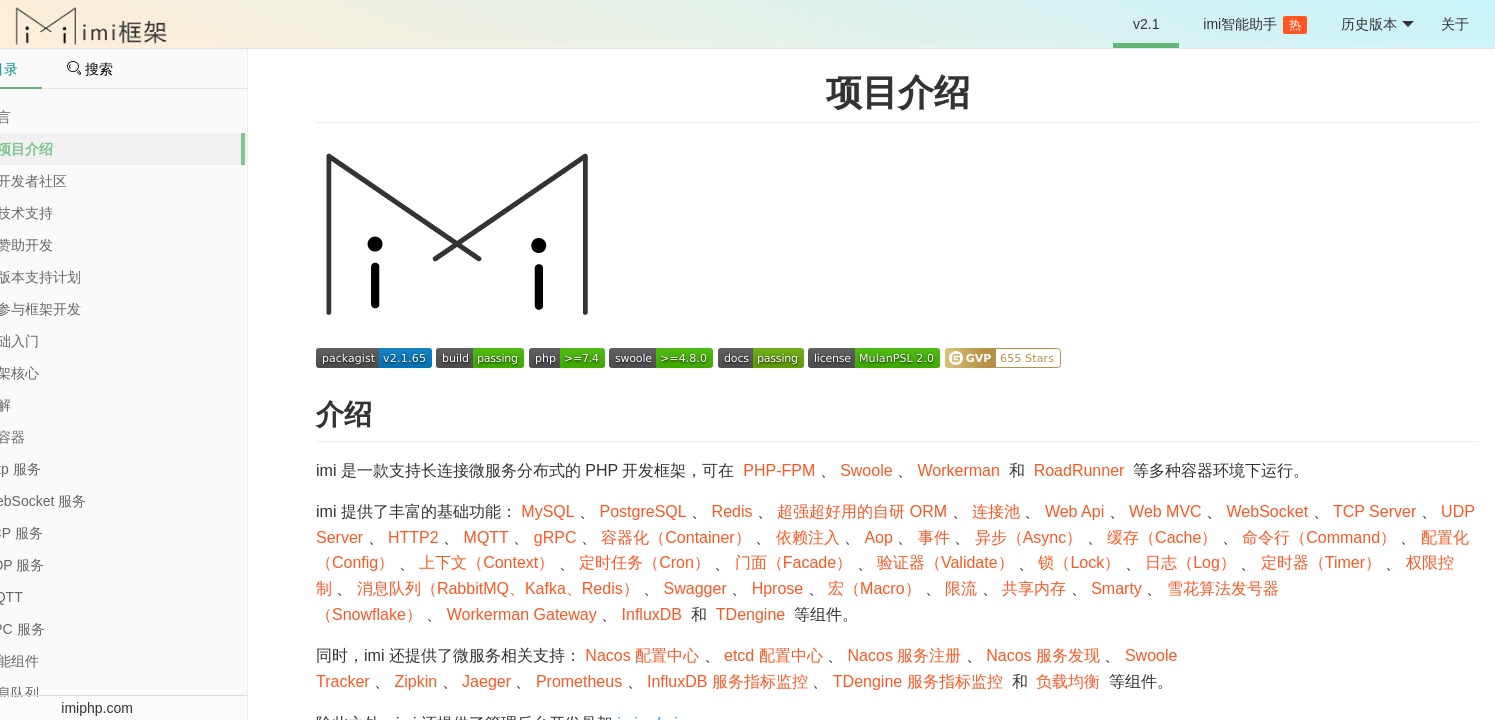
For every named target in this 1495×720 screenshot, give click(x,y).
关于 (1455, 24)
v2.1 (1146, 24)
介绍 (344, 414)
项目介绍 (898, 92)
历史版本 (1377, 24)
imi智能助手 (1255, 25)
